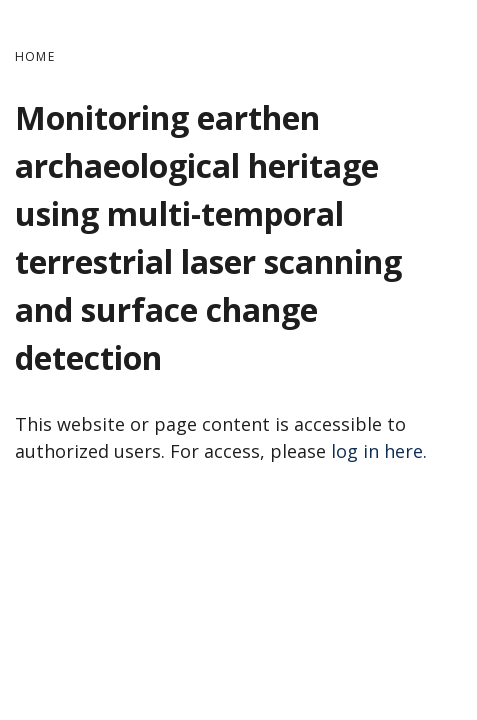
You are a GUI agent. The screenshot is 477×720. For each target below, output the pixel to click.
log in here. (379, 451)
